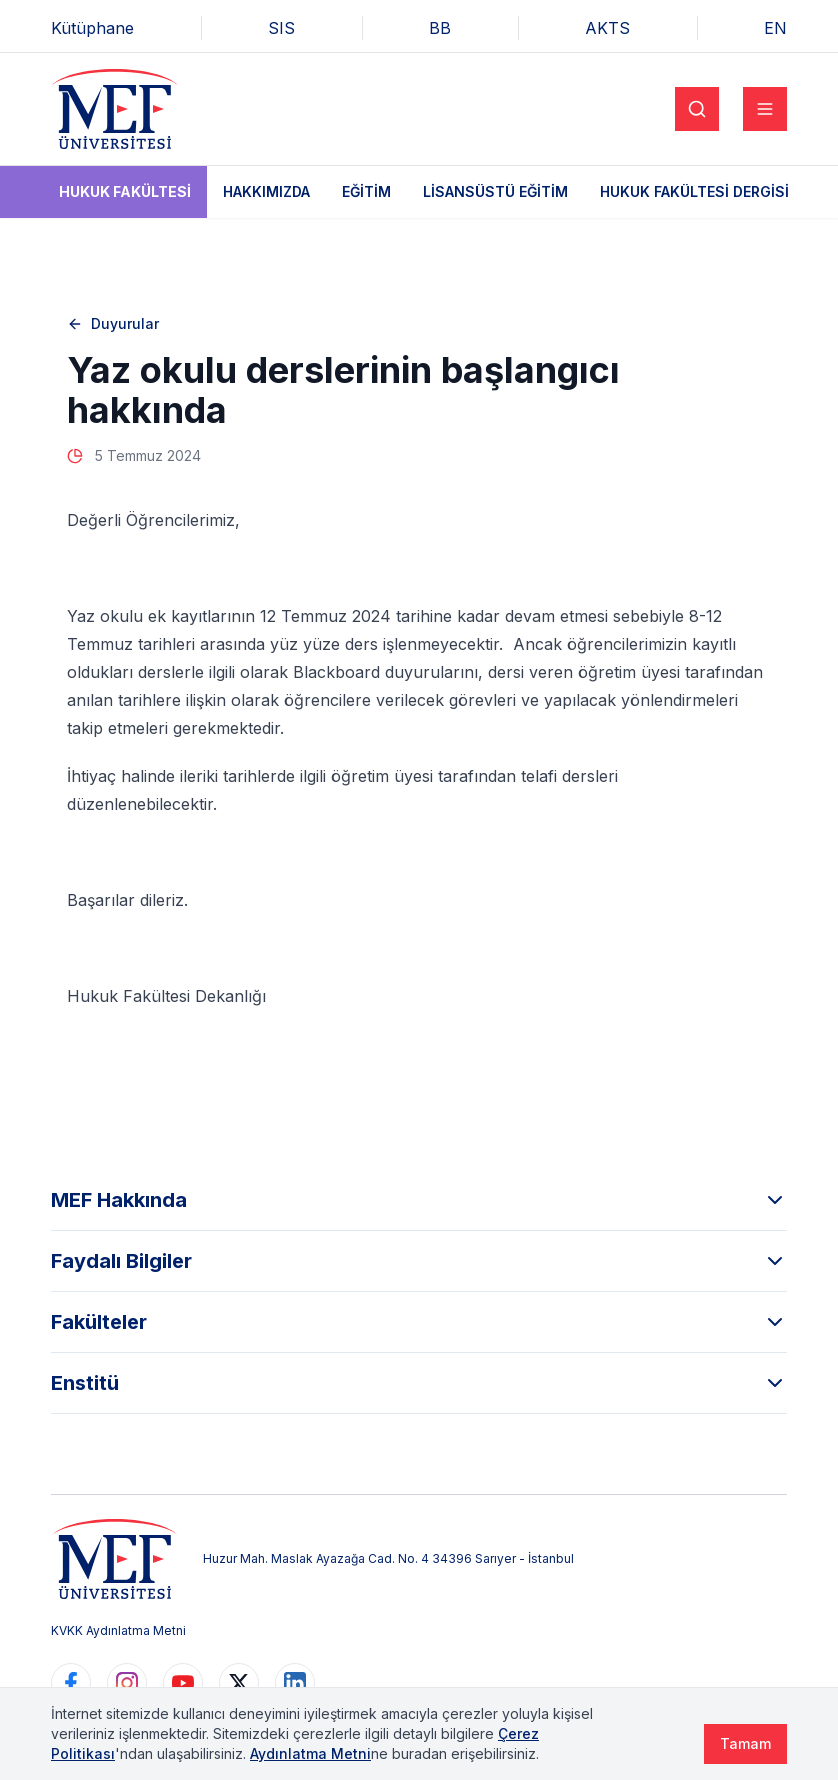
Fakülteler (419, 1322)
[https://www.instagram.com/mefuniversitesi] (127, 1683)
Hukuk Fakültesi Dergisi (694, 191)
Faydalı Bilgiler (419, 1261)
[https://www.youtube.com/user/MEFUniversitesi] (183, 1683)
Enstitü (419, 1383)
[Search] (697, 109)
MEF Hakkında (419, 1200)
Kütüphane (92, 28)
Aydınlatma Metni (310, 1753)
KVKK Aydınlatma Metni (118, 1630)
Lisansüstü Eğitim (495, 191)
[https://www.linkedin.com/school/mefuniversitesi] (295, 1683)
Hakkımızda (266, 191)
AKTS (607, 28)
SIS (281, 28)
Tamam (745, 1743)
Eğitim (366, 191)
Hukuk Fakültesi (125, 191)
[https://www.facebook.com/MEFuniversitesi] (71, 1683)
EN (775, 28)
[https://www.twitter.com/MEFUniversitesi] (239, 1683)
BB (440, 28)
